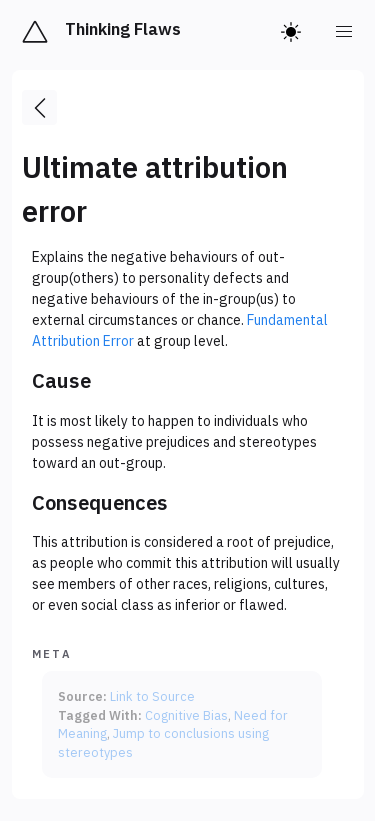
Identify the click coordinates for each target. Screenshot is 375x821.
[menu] (345, 32)
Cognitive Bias (186, 715)
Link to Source (152, 696)
